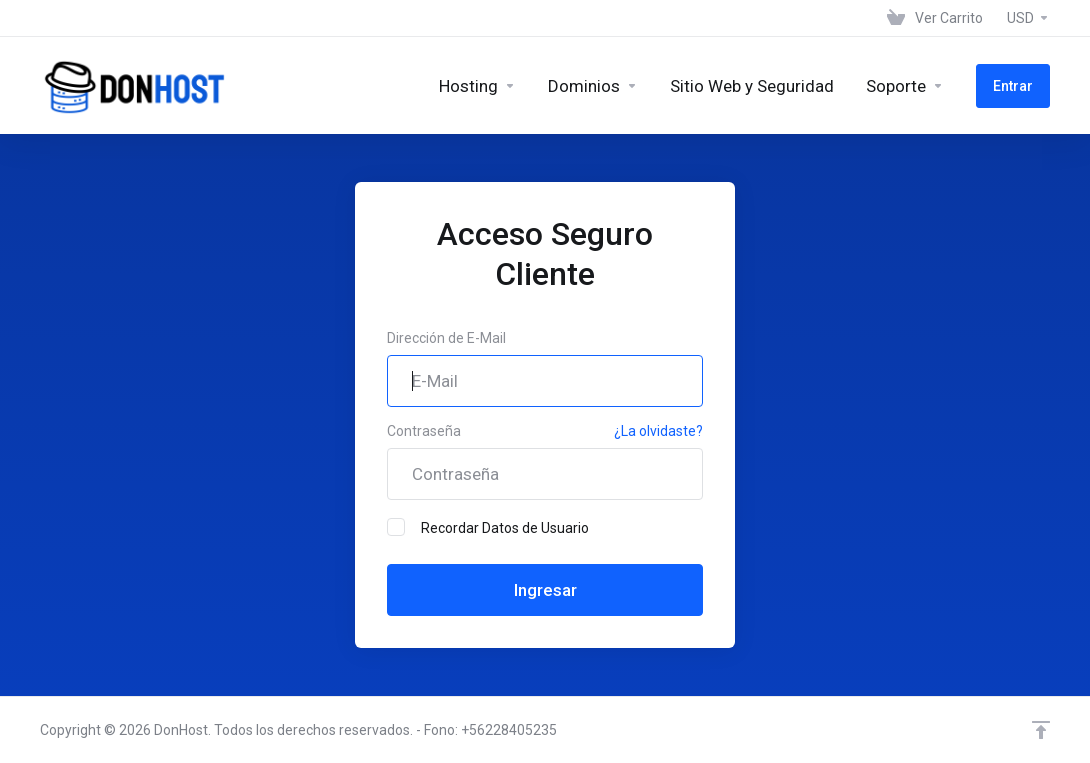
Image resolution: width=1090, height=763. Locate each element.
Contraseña (424, 431)
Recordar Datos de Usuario (488, 527)
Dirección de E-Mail (446, 338)
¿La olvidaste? (658, 431)
